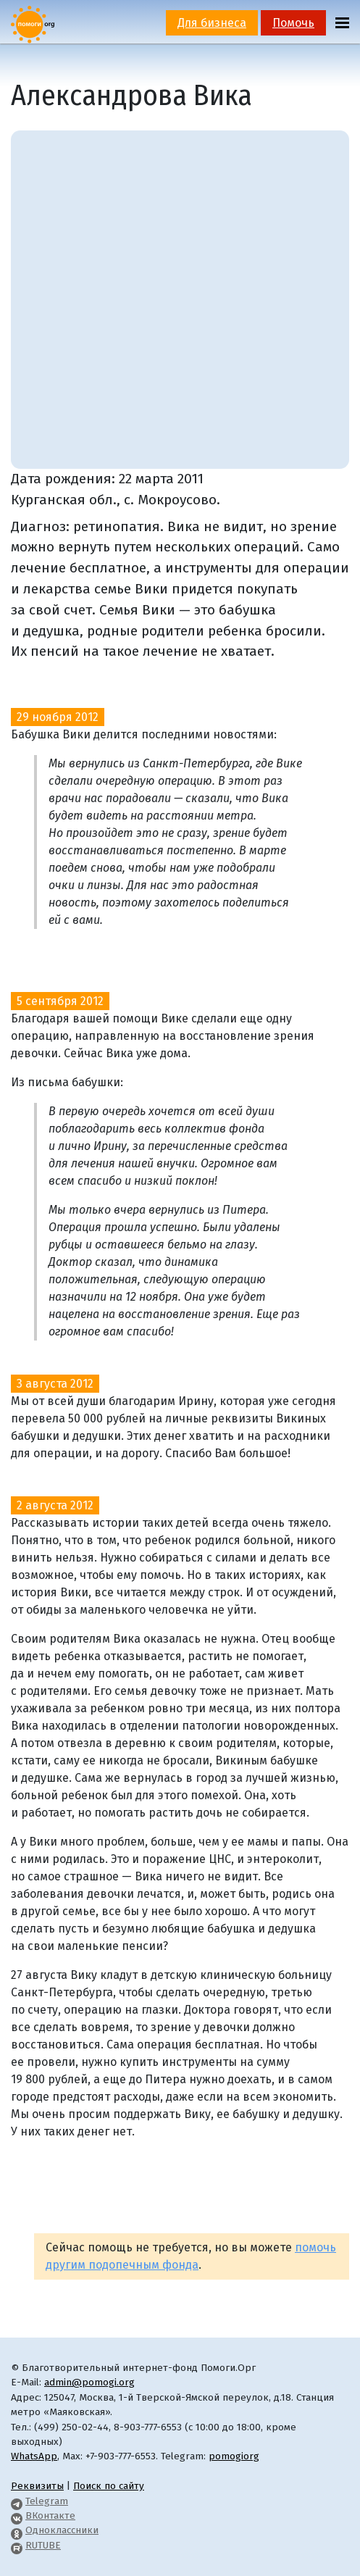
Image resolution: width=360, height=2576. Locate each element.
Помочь (293, 23)
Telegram (46, 2501)
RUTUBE (43, 2545)
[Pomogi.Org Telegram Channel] (16, 2501)
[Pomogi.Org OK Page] (16, 2530)
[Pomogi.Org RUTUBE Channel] (16, 2545)
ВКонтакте (50, 2515)
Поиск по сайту (108, 2486)
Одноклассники (62, 2530)
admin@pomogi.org (89, 2382)
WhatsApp (34, 2456)
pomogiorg (234, 2456)
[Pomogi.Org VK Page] (16, 2515)
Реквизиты (37, 2486)
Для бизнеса (211, 23)
